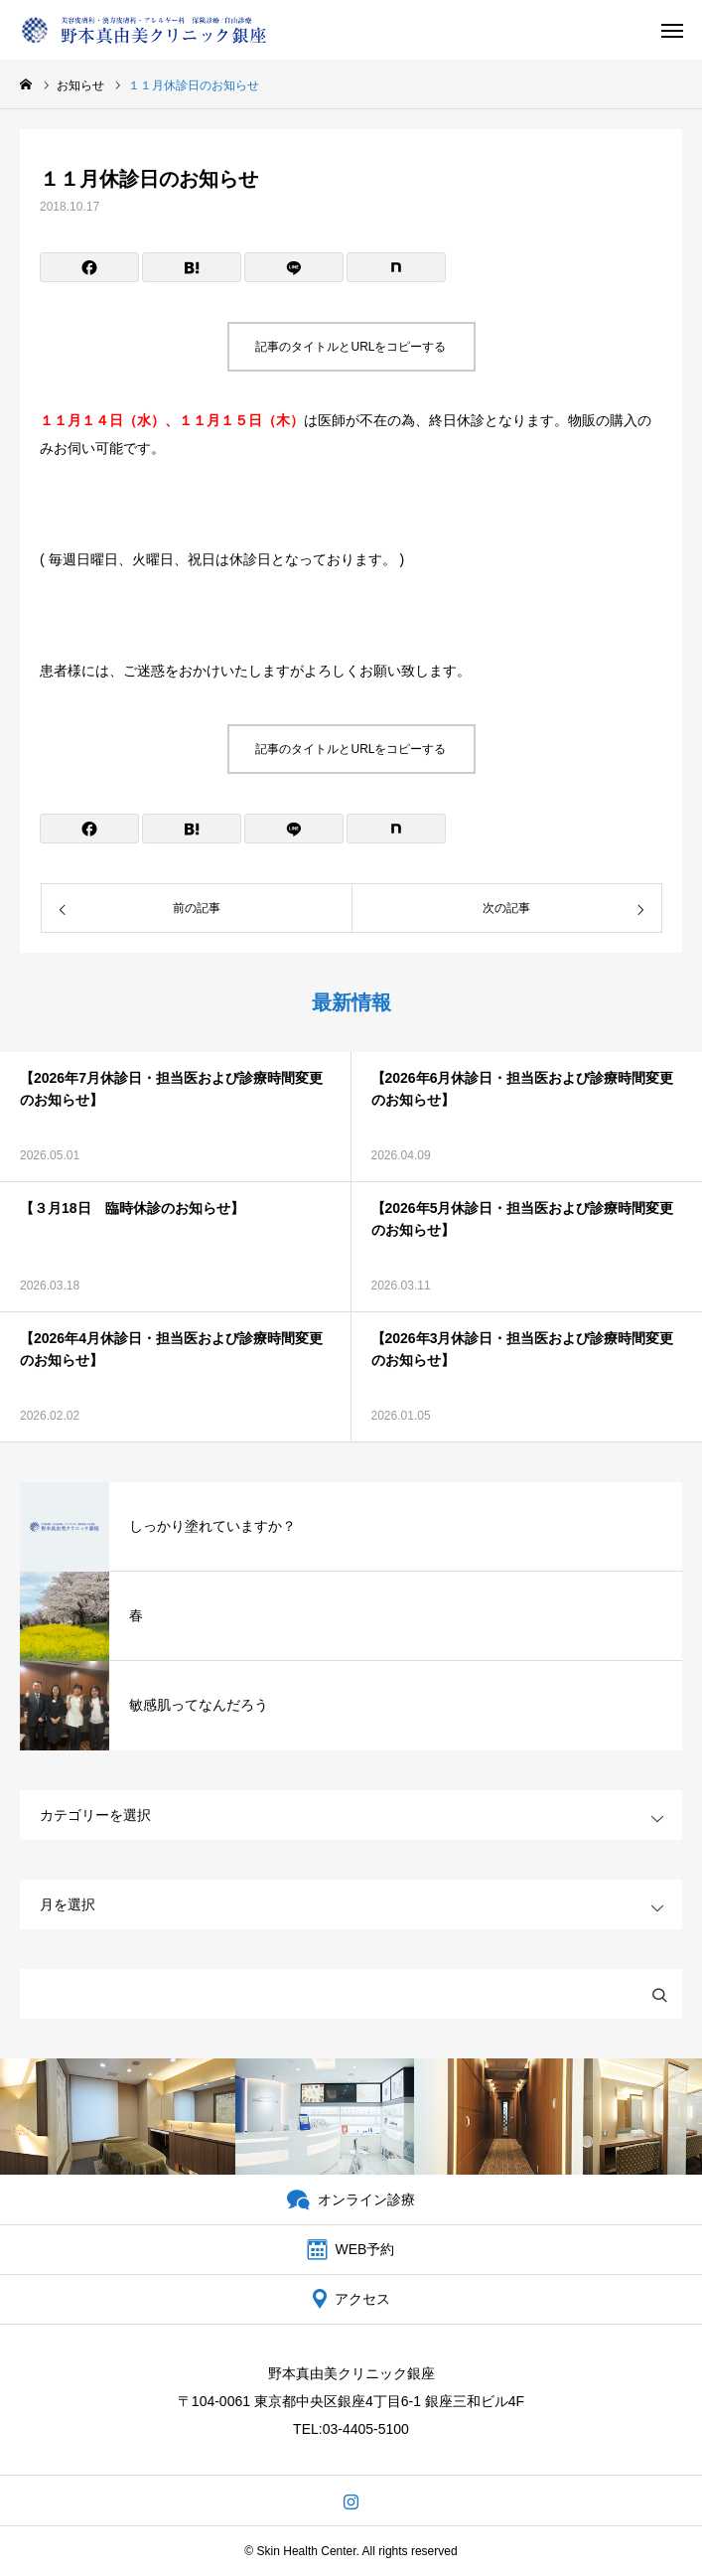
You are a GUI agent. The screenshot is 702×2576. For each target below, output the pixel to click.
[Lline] (294, 267)
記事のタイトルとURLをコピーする (350, 347)
